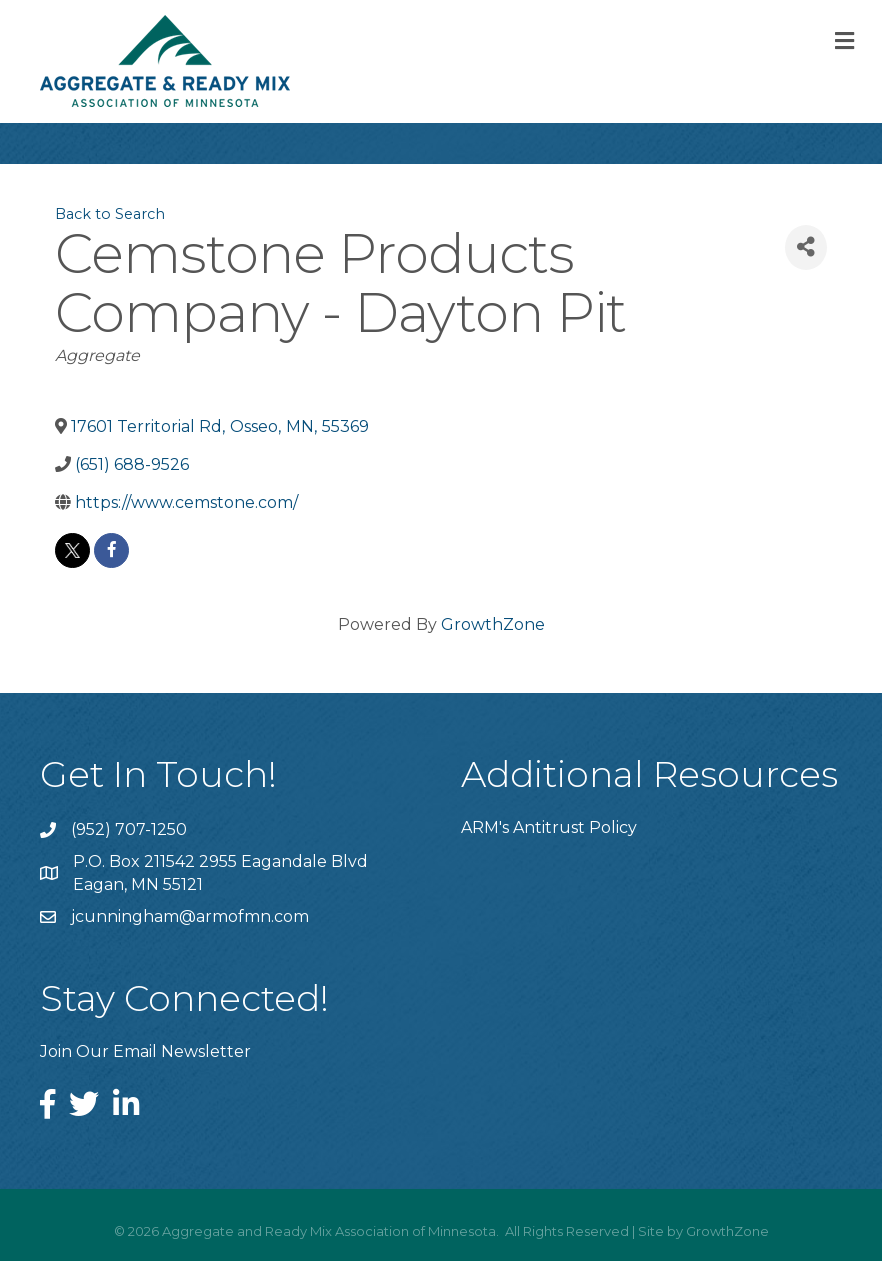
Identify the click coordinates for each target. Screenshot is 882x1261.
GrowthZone (493, 624)
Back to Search (110, 214)
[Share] (806, 247)
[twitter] (72, 550)
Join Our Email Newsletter (145, 1051)
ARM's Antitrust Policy (549, 827)
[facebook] (111, 550)
